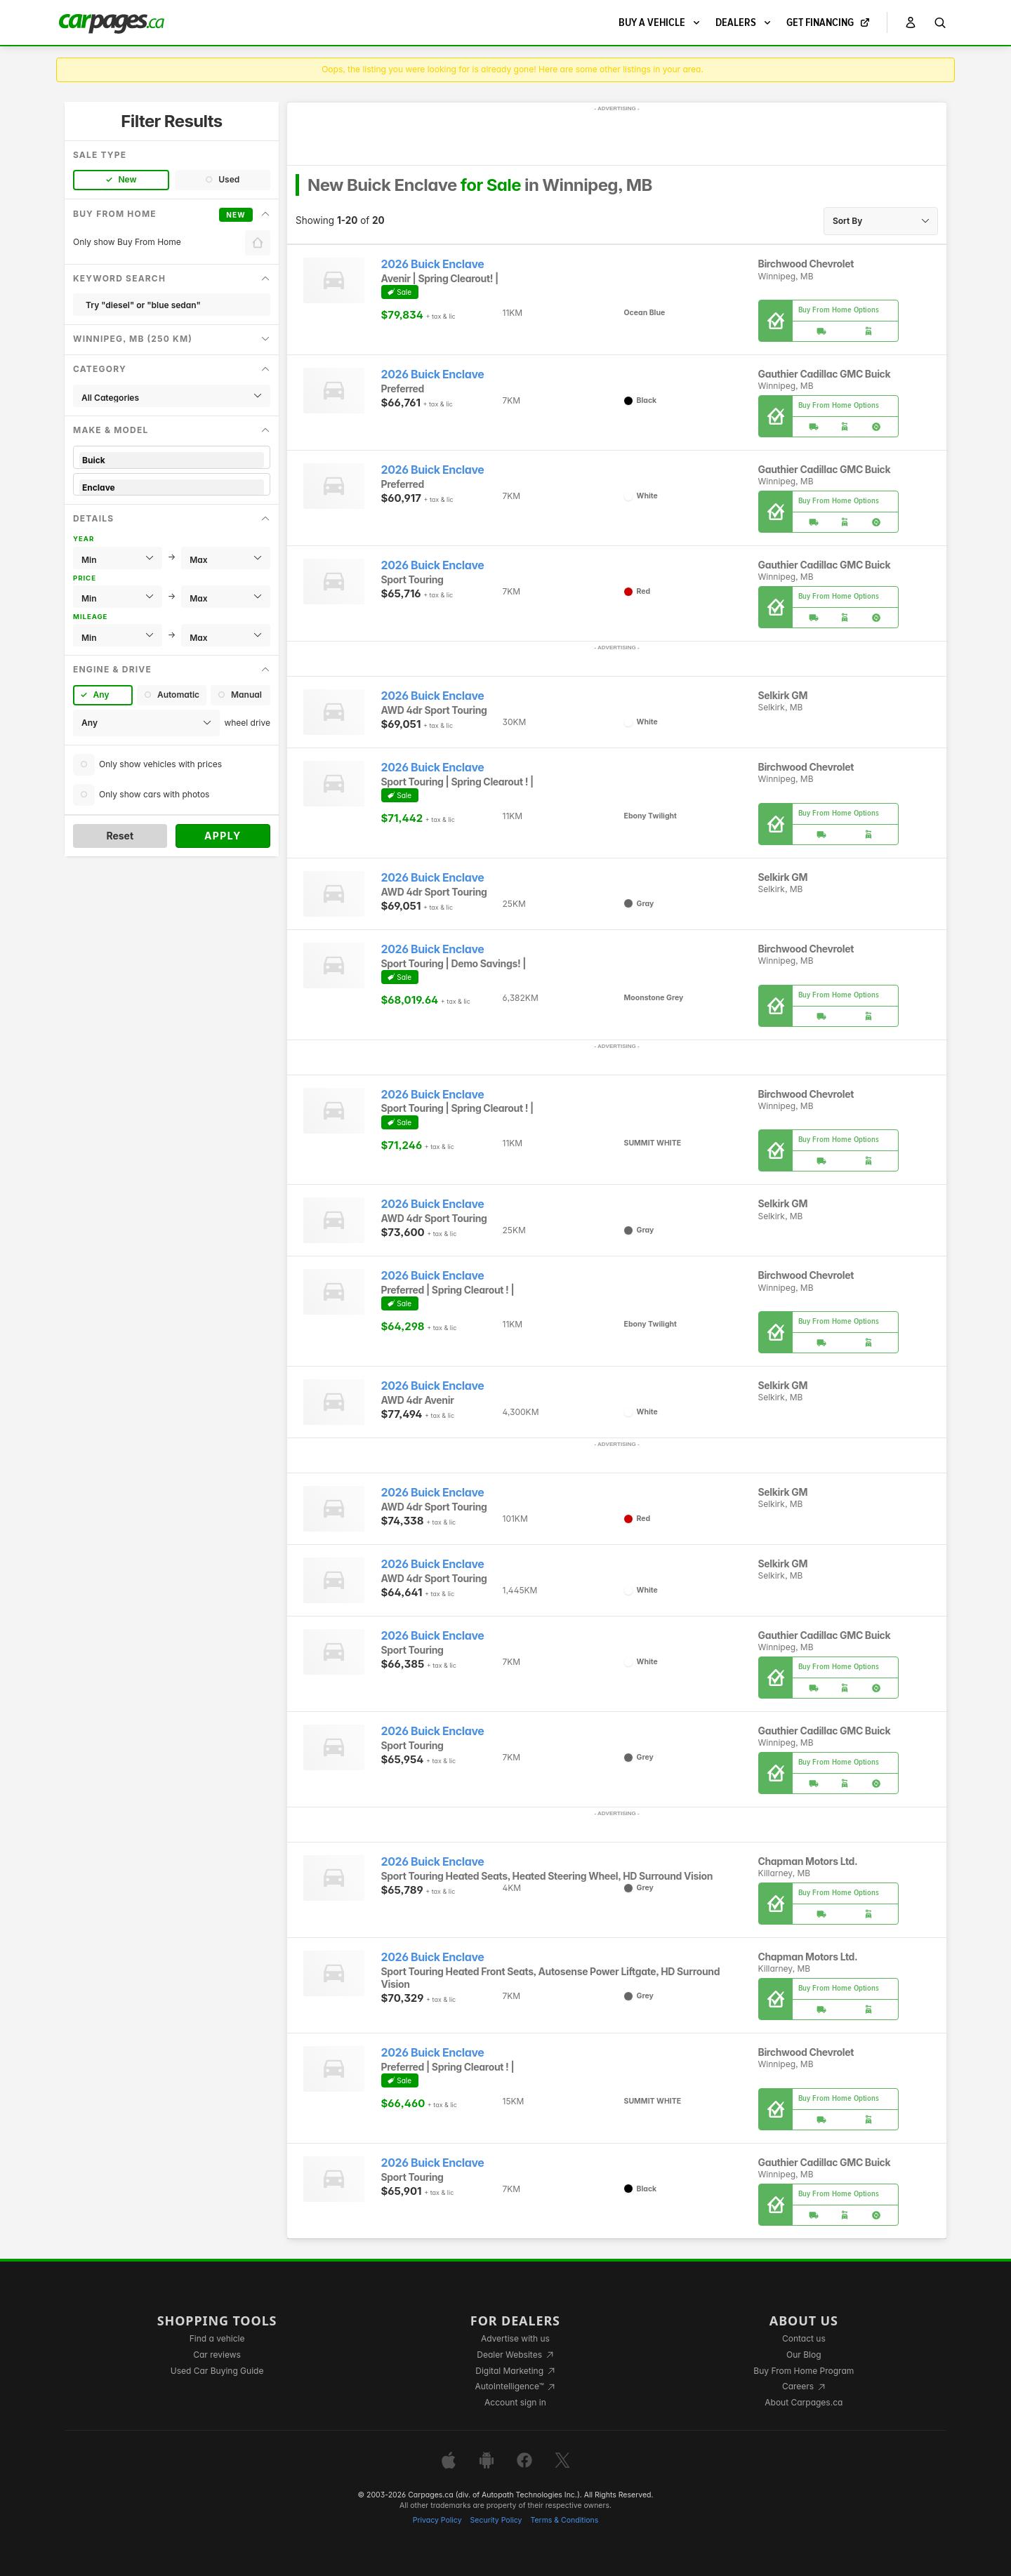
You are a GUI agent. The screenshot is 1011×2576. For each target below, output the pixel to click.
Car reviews (217, 2354)
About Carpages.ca (803, 2402)
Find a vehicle (217, 2338)
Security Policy (496, 2520)
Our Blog (803, 2354)
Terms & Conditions (564, 2520)
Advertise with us (515, 2338)
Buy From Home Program (803, 2370)
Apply (223, 836)
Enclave (171, 487)
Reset (119, 836)
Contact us (804, 2338)
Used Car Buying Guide (217, 2370)
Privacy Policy (437, 2520)
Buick (171, 460)
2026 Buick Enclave (432, 264)
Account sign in (515, 2402)
